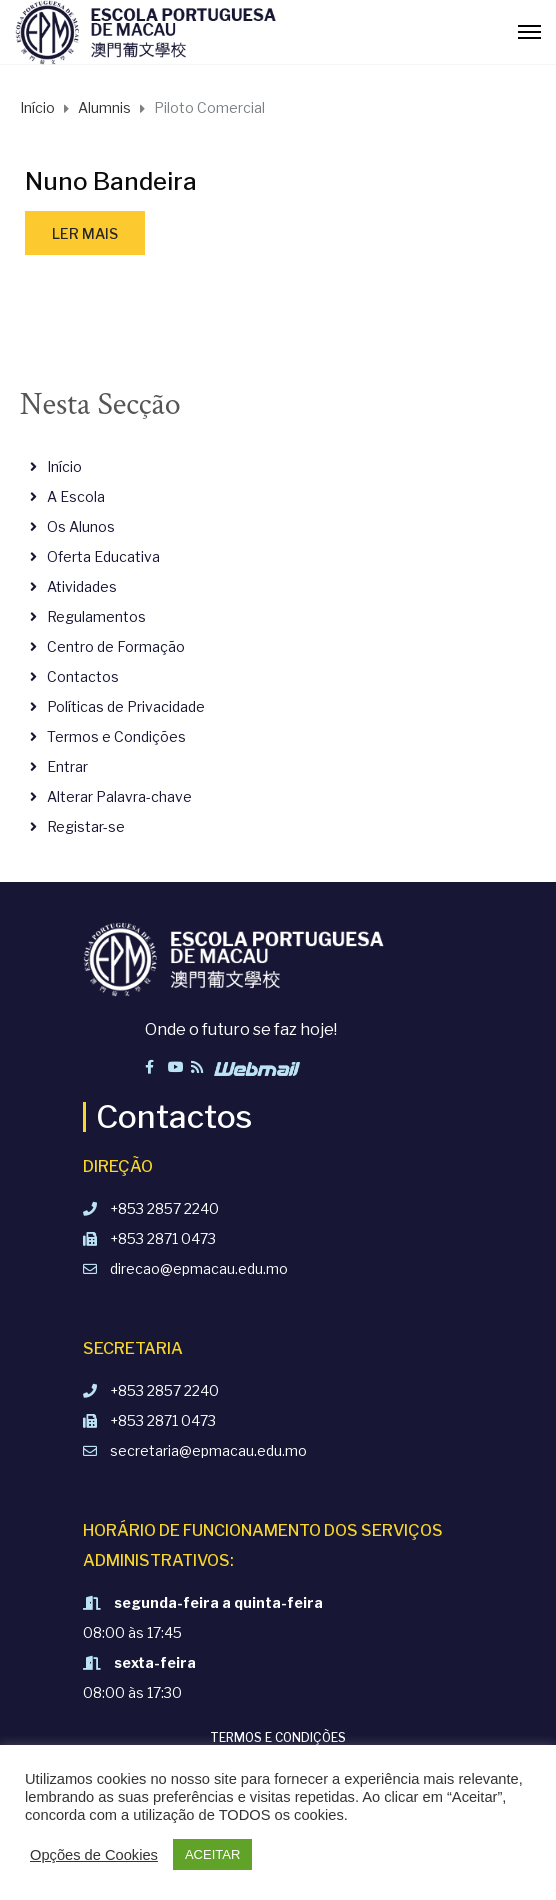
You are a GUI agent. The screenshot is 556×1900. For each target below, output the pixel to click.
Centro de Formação (116, 646)
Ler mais (85, 233)
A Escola (76, 496)
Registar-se (86, 826)
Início (64, 466)
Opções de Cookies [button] (94, 1855)
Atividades (82, 586)
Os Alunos (81, 526)
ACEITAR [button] (212, 1854)
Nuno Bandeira (111, 181)
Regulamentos (96, 616)
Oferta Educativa (103, 556)
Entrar (67, 766)
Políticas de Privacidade (126, 706)
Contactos (83, 676)
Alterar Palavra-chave (119, 796)
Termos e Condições (116, 736)
